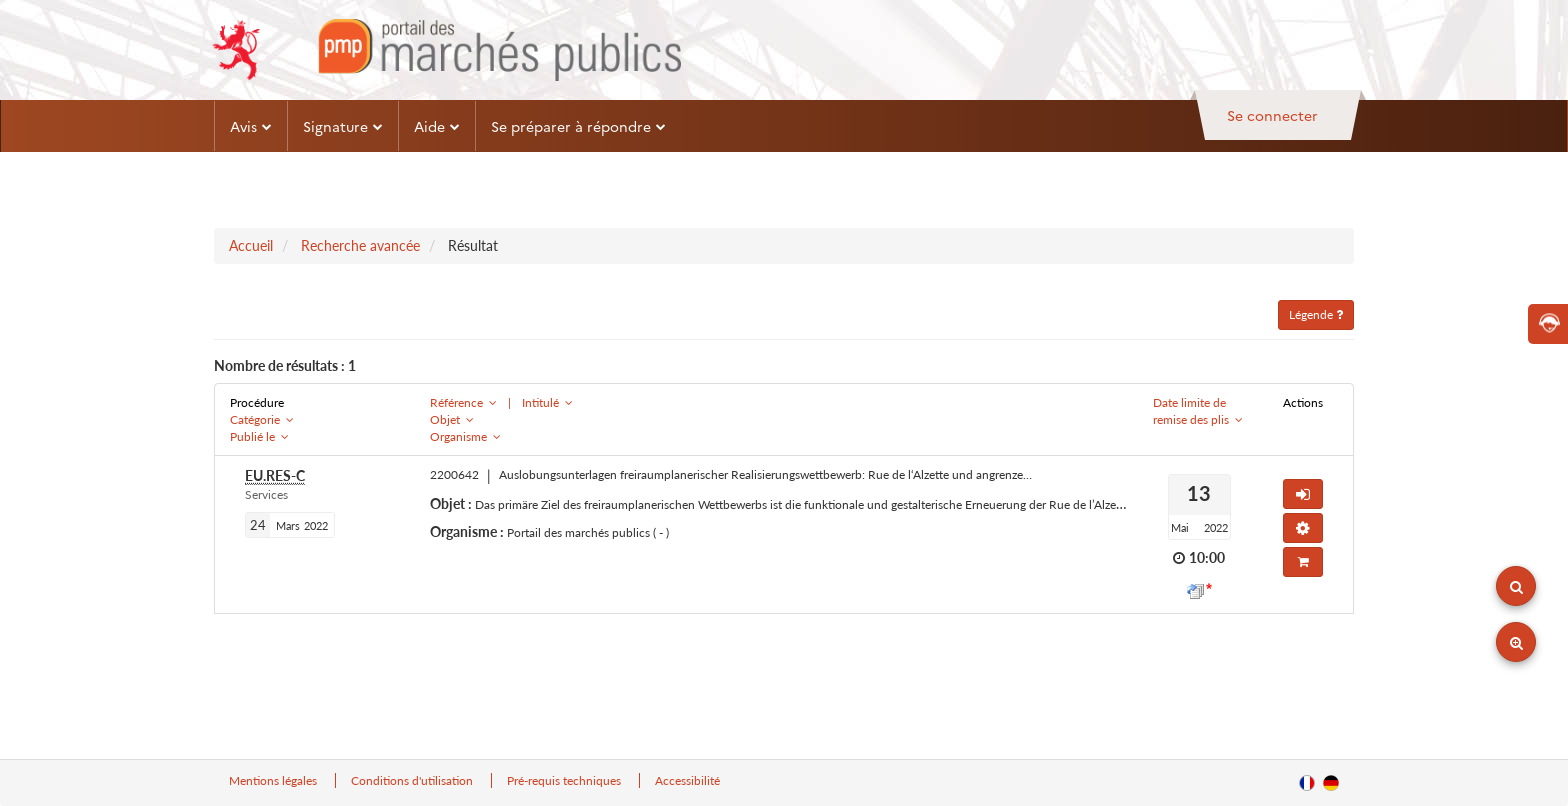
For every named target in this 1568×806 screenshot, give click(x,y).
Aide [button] (437, 126)
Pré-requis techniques (565, 780)
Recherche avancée (360, 245)
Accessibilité (687, 780)
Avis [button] (251, 126)
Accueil (251, 245)
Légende (1316, 314)
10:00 (1207, 557)
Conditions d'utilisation (413, 780)
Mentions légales (274, 780)
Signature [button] (343, 126)
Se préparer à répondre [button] (578, 126)
